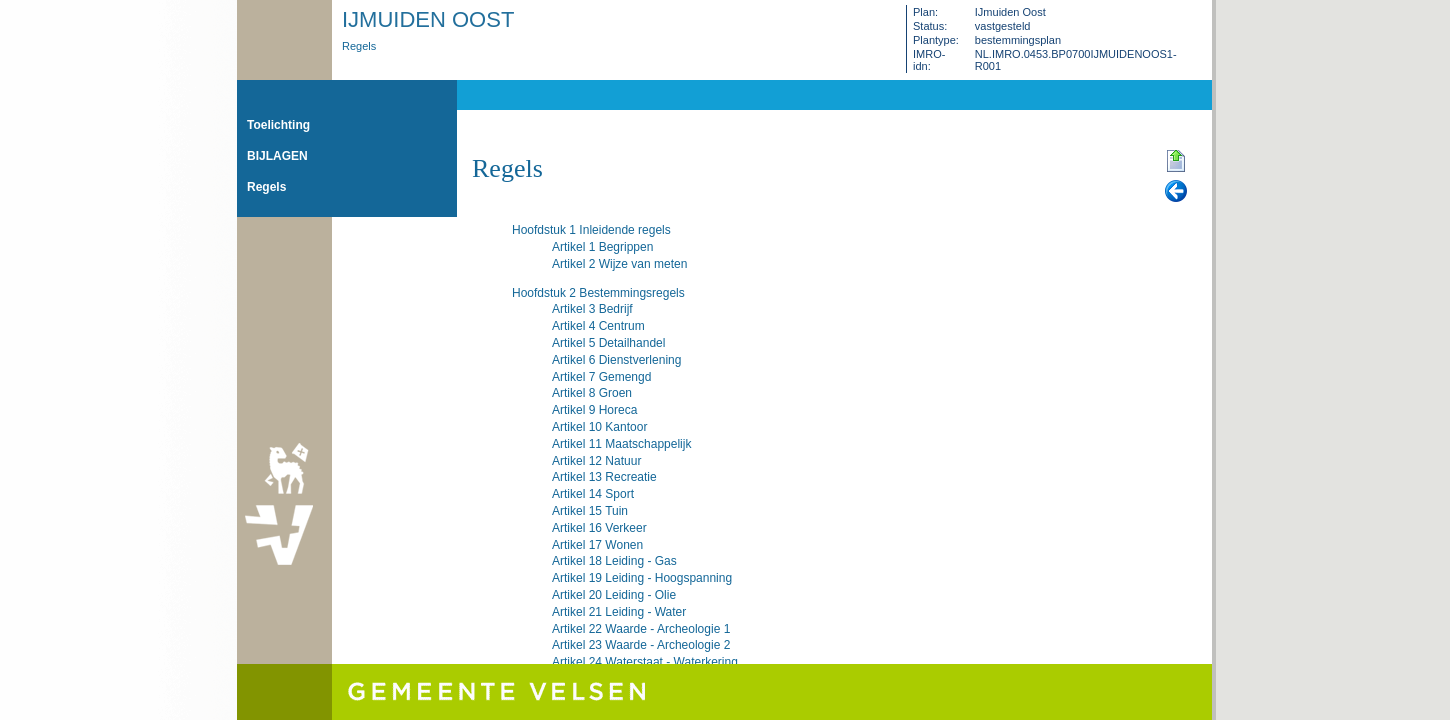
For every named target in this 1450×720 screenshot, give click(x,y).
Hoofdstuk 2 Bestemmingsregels (598, 293)
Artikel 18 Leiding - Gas (614, 561)
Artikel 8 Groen (592, 393)
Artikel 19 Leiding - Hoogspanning (642, 578)
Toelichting (278, 125)
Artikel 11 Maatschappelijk (621, 444)
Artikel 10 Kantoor (599, 427)
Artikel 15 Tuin (590, 511)
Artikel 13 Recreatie (604, 477)
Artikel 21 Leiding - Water (619, 612)
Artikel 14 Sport (593, 494)
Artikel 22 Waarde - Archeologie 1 (641, 629)
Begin (1176, 162)
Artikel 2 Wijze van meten (619, 264)
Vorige (1176, 192)
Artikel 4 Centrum (598, 326)
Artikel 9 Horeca (594, 410)
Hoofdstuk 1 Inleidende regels (591, 230)
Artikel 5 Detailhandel (608, 343)
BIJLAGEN (277, 156)
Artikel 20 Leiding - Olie (614, 595)
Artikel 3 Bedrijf (592, 309)
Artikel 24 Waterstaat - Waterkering (645, 662)
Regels (359, 46)
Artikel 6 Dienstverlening (616, 360)
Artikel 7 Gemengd (601, 377)
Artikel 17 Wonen (597, 545)
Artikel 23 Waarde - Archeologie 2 (641, 645)
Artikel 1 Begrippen (602, 247)
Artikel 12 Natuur (596, 461)
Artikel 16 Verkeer (599, 528)
